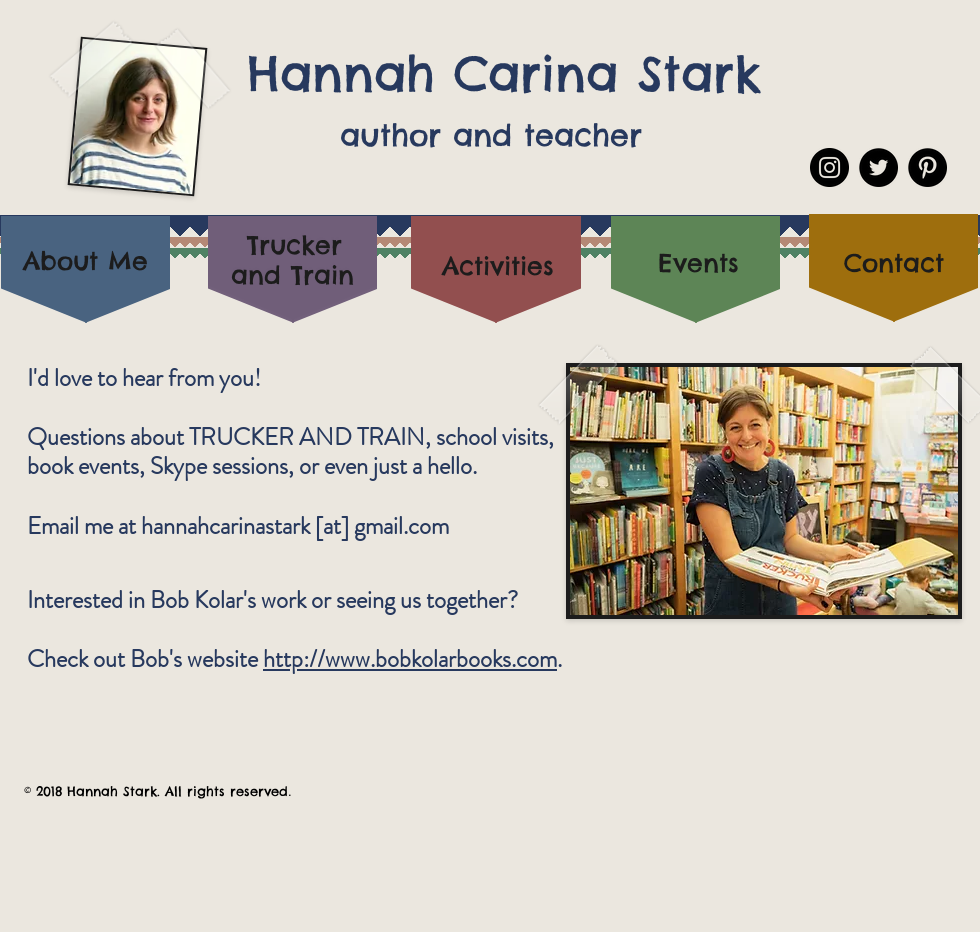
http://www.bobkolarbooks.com (410, 659)
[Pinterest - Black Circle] (927, 167)
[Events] (698, 263)
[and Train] (292, 275)
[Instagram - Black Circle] (829, 167)
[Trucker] (294, 245)
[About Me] (85, 261)
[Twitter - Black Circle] (878, 167)
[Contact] (894, 263)
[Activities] (497, 266)
